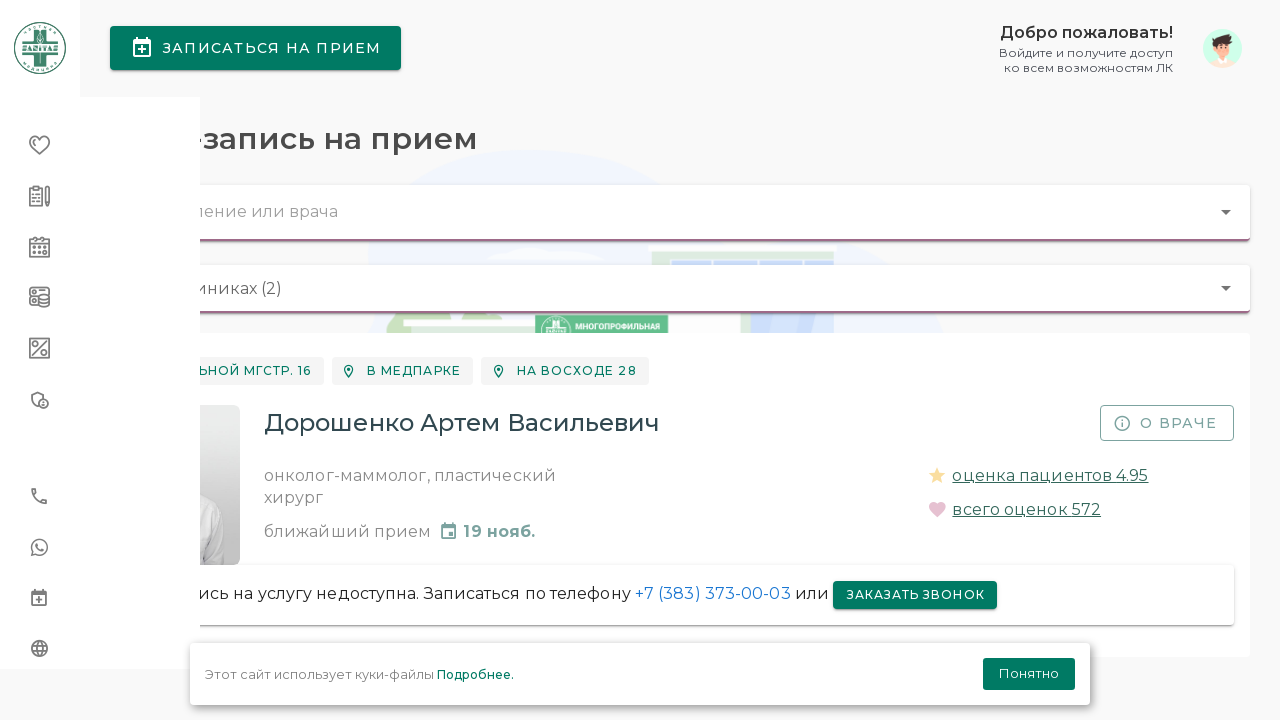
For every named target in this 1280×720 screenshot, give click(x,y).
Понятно (1029, 673)
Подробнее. (475, 674)
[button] (1120, 59)
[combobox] (680, 236)
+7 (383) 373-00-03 (759, 616)
